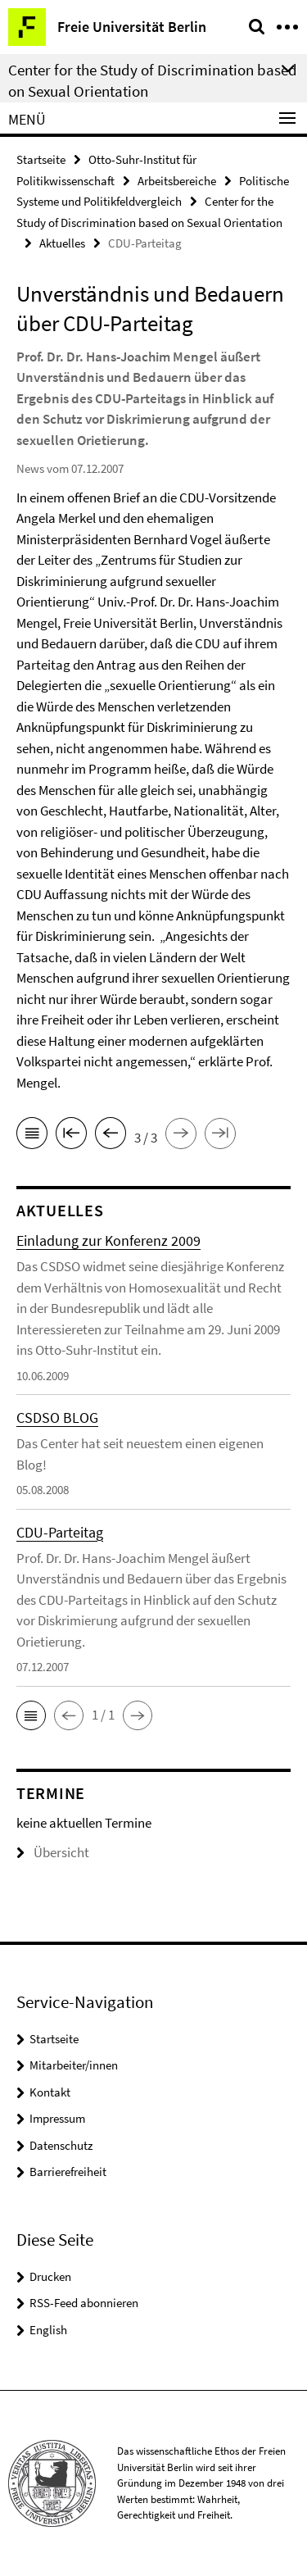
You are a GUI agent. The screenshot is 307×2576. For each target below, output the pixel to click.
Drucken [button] (50, 2276)
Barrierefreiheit (67, 2171)
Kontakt (49, 2092)
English (48, 2329)
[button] (31, 1715)
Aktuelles (62, 243)
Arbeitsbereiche (177, 181)
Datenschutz (61, 2145)
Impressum (57, 2118)
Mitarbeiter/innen (73, 2065)
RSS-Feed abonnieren (83, 2302)
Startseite (40, 159)
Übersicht (52, 1852)
